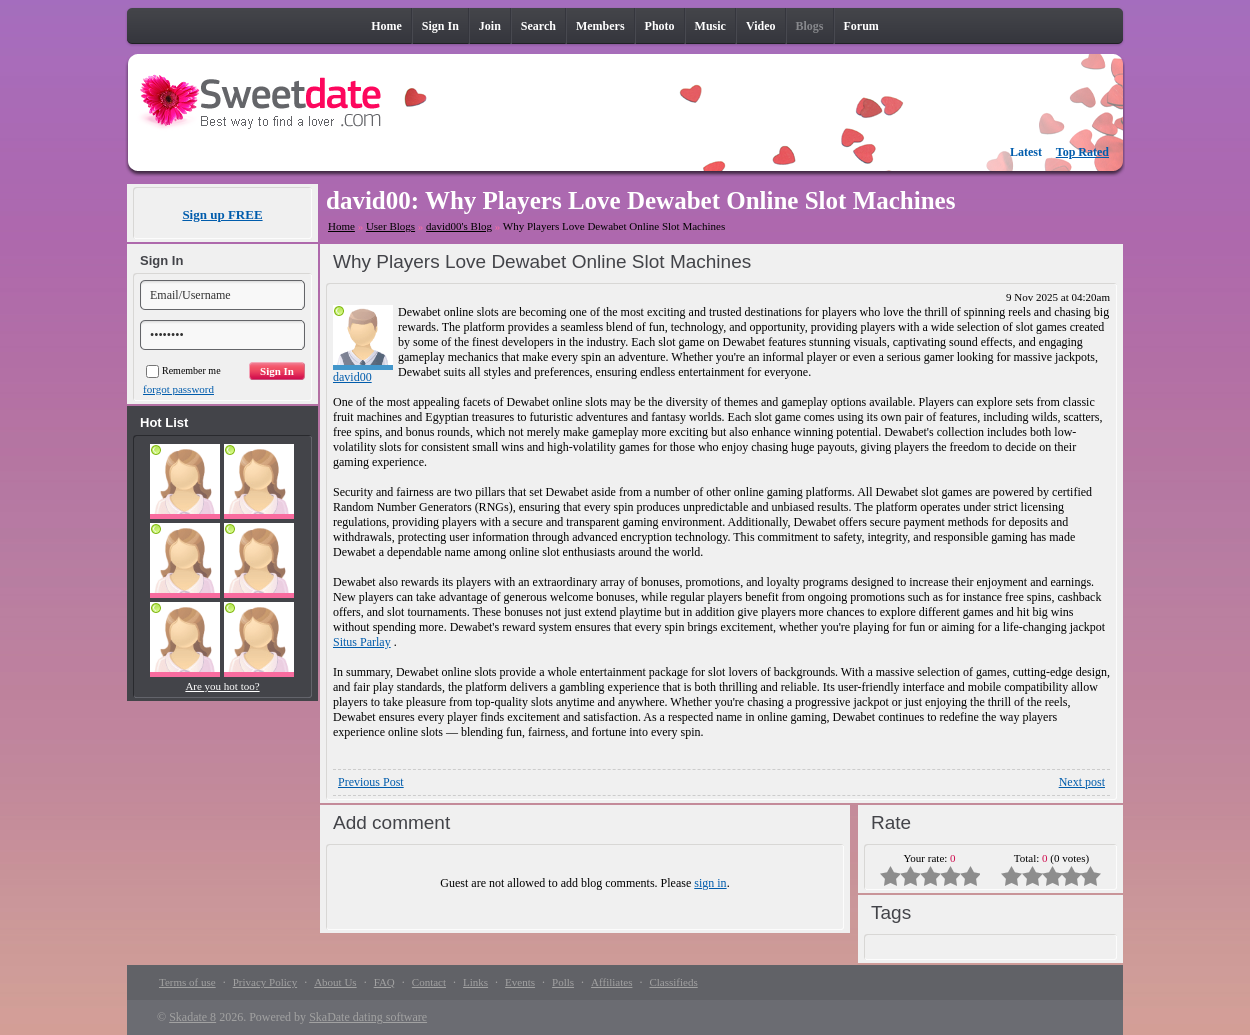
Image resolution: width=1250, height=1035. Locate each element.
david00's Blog (459, 226)
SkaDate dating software (368, 1017)
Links (475, 982)
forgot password (178, 389)
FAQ (384, 982)
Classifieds (673, 982)
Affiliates (611, 982)
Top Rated (1082, 152)
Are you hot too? (222, 686)
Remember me (183, 370)
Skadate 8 (192, 1017)
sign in (710, 883)
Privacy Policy (265, 982)
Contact (429, 982)
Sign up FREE (222, 214)
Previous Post (371, 782)
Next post (1082, 782)
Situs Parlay (362, 642)
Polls (563, 982)
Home (341, 226)
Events (520, 982)
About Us (335, 982)
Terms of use (187, 982)
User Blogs (390, 226)
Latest (1026, 152)
